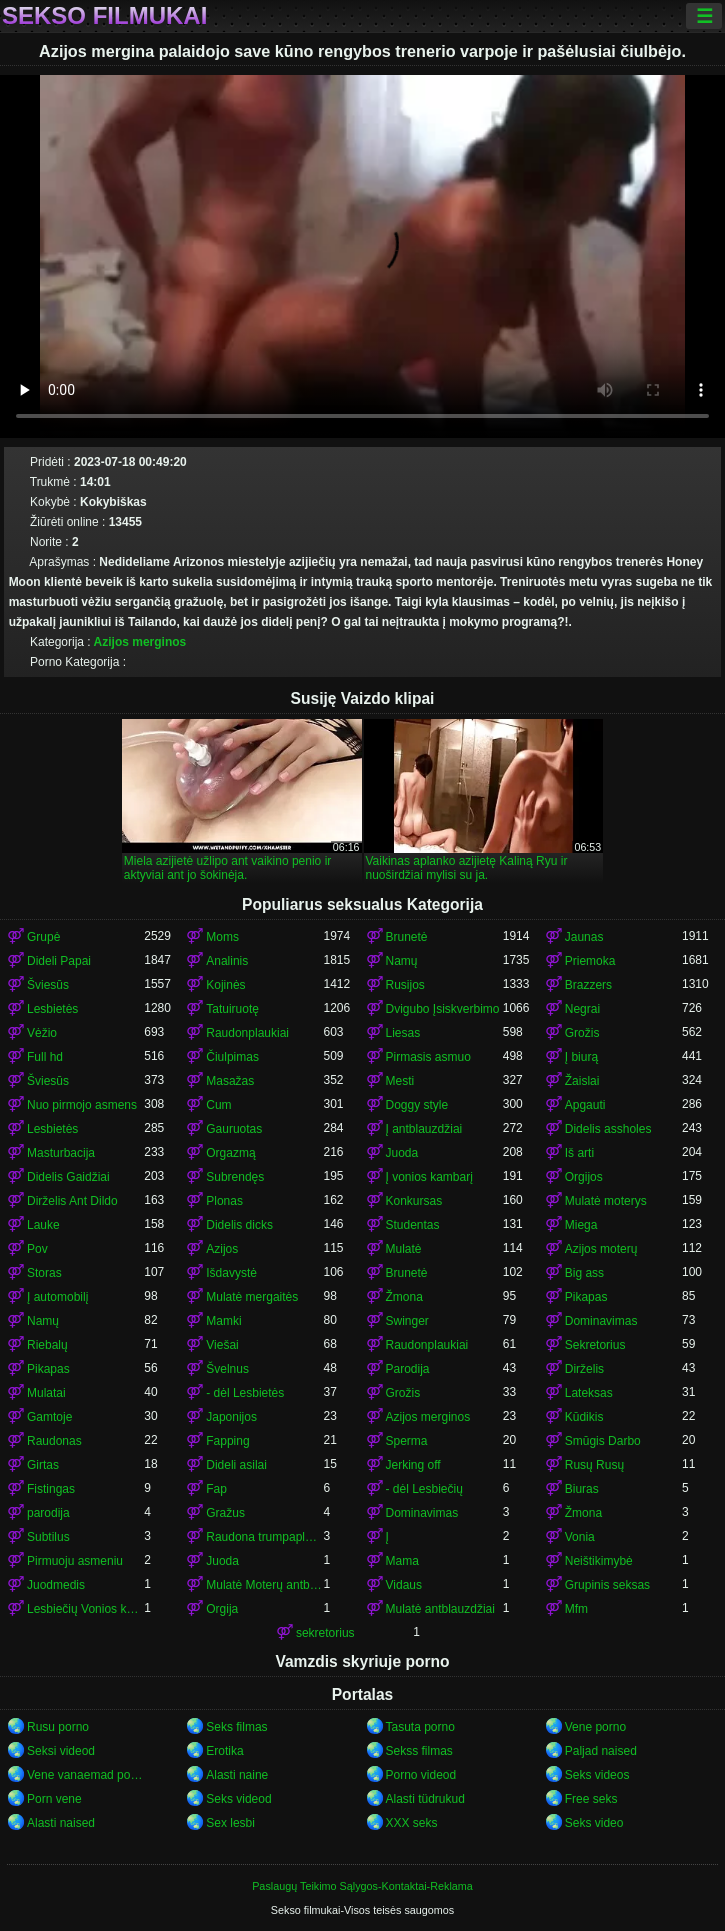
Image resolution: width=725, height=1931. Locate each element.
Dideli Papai (59, 961)
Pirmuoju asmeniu (75, 1561)
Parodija (408, 1369)
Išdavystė (231, 1273)
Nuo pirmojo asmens (82, 1105)
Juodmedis (56, 1585)
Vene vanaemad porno (85, 1775)
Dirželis (584, 1369)
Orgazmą (230, 1153)
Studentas (413, 1225)
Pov (37, 1249)
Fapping (227, 1441)
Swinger (407, 1321)
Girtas (43, 1465)
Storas (44, 1273)
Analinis (227, 961)
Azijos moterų (601, 1249)
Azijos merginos (140, 642)
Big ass (584, 1273)
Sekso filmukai (104, 16)
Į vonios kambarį (429, 1177)
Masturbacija (61, 1153)
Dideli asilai (236, 1465)
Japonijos (231, 1417)
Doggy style (417, 1105)
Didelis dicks (239, 1225)
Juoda (402, 1153)
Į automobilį (57, 1297)
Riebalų (47, 1345)
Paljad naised (601, 1751)
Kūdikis (584, 1417)
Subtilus (48, 1537)
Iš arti (579, 1153)
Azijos (222, 1249)
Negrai (582, 1009)
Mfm (576, 1609)
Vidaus (404, 1585)
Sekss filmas (419, 1751)
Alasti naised (61, 1823)
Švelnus (227, 1369)
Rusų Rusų (594, 1465)
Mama (402, 1561)
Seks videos (597, 1775)
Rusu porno (58, 1727)
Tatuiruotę (232, 1009)
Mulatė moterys (606, 1201)
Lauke (43, 1225)
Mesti (400, 1081)
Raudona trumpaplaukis (264, 1537)
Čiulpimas (232, 1057)
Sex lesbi (230, 1823)
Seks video (594, 1823)
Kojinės (225, 985)
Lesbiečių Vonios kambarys (85, 1609)
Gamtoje (49, 1417)
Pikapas (586, 1297)
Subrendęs (235, 1177)
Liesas (403, 1033)
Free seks (591, 1799)
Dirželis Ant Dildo (72, 1201)
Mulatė (404, 1249)
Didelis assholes (608, 1129)
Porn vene (54, 1799)
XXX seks (412, 1823)
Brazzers (588, 985)
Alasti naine (237, 1775)
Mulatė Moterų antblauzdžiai (264, 1585)
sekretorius (325, 1633)
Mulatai (46, 1393)
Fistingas (51, 1489)
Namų (402, 961)
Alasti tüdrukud (425, 1799)
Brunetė (407, 937)
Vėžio (42, 1033)
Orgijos (584, 1177)
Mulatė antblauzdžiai (440, 1609)
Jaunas (584, 937)
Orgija (222, 1609)
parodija (48, 1513)
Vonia (580, 1537)
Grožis (582, 1033)
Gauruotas (234, 1129)
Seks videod (238, 1799)
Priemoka (590, 961)
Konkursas (414, 1201)
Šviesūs (48, 985)
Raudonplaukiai (247, 1033)
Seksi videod (61, 1751)
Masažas (230, 1081)
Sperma (407, 1441)
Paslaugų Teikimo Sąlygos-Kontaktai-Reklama (362, 1886)
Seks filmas (236, 1727)
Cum (218, 1105)
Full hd (45, 1057)
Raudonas (54, 1441)
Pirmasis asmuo (428, 1057)
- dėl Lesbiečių (424, 1489)
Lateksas (589, 1393)
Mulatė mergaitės (252, 1297)
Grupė (43, 937)
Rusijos (405, 985)
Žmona (404, 1297)
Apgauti (585, 1105)
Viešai (222, 1345)
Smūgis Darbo (603, 1441)
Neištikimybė (599, 1561)
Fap (216, 1489)
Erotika (224, 1751)
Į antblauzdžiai (424, 1129)
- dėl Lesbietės (245, 1393)
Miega (581, 1225)
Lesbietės (52, 1009)
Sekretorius (595, 1345)
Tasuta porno (420, 1727)
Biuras (582, 1489)
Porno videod (421, 1775)
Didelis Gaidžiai (68, 1177)
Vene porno (595, 1727)
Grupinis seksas (607, 1585)
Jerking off (413, 1465)
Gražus (225, 1513)
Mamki (223, 1321)
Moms (222, 937)
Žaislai (582, 1081)
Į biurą (581, 1057)
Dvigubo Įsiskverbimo (443, 1009)
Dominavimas (601, 1321)
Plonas (224, 1201)
